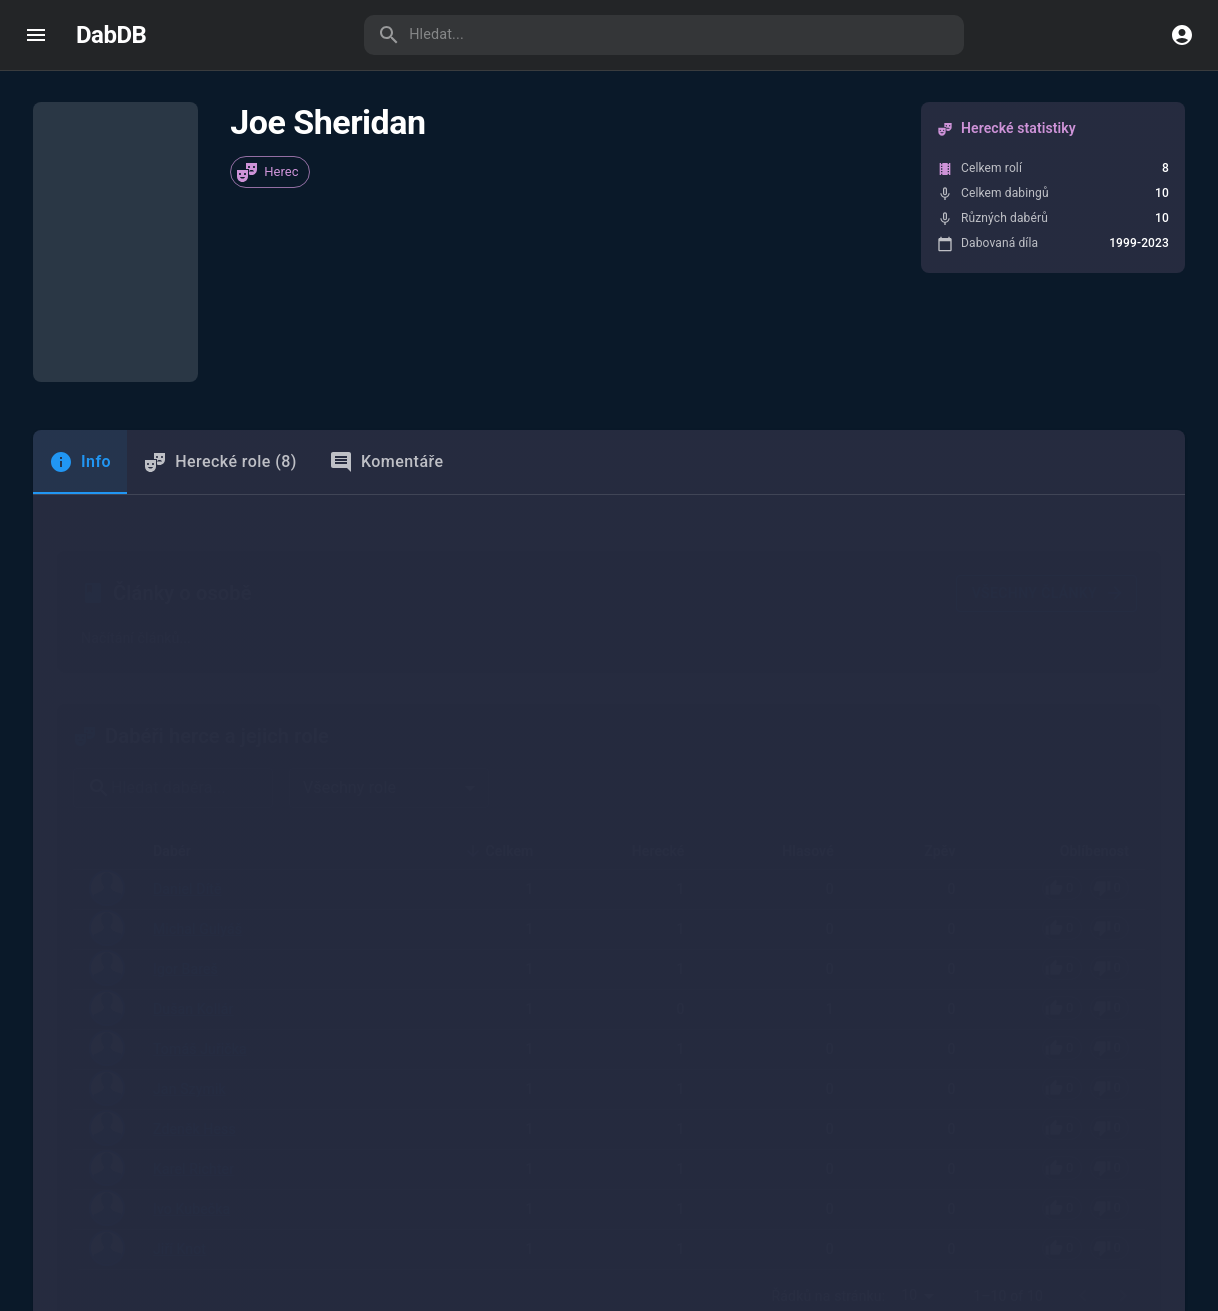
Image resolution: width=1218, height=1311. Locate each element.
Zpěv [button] (928, 667)
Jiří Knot (179, 1061)
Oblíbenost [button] (1083, 667)
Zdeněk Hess (194, 943)
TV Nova (925, 1287)
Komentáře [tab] (386, 430)
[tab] (80, 430)
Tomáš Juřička (200, 863)
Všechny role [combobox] (349, 603)
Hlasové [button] (797, 667)
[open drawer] (36, 35)
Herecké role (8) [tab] (220, 430)
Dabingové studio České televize (632, 1287)
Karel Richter (193, 983)
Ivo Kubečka (191, 1022)
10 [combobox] (909, 1106)
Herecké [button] (647, 667)
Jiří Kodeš (173, 1287)
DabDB (111, 35)
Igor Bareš (185, 784)
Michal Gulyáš (197, 744)
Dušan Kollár (193, 823)
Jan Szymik (189, 903)
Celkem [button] (499, 667)
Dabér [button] (183, 667)
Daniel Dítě (187, 705)
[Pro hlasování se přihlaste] (1085, 704)
